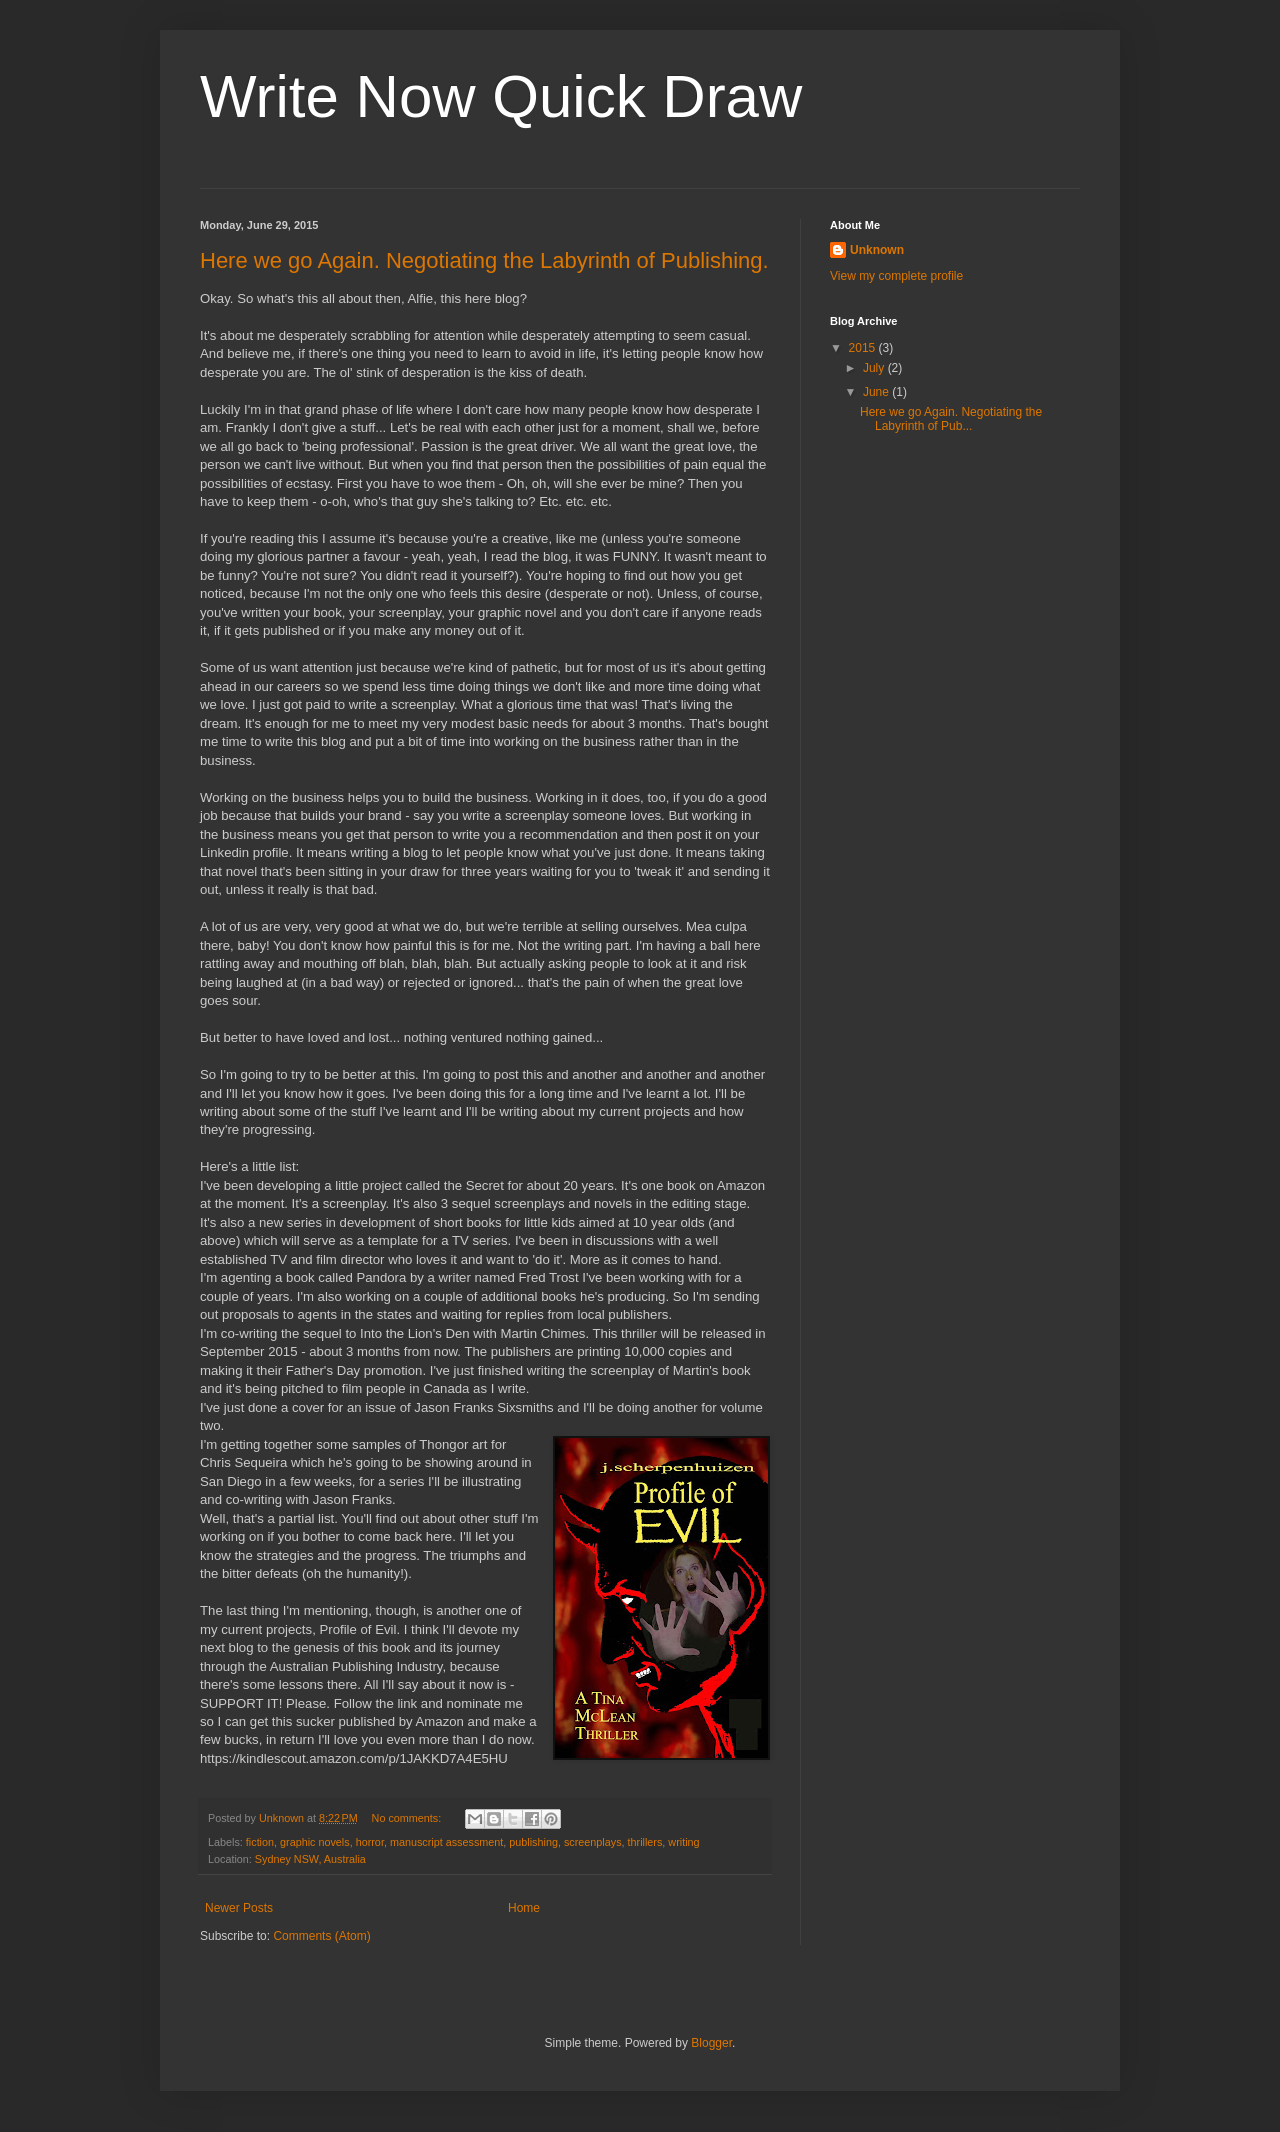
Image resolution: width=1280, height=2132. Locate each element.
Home (524, 1908)
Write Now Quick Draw (501, 96)
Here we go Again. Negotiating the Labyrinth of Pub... (951, 419)
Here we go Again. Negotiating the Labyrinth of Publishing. (484, 260)
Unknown (877, 250)
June (877, 392)
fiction (260, 1842)
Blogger (711, 2043)
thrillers (645, 1842)
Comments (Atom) (321, 1936)
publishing (533, 1842)
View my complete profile (896, 276)
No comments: (408, 1818)
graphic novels (315, 1842)
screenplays (593, 1842)
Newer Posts (239, 1908)
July (875, 368)
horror (370, 1842)
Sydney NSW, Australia (310, 1859)
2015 (864, 348)
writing (683, 1842)
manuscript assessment (446, 1842)
